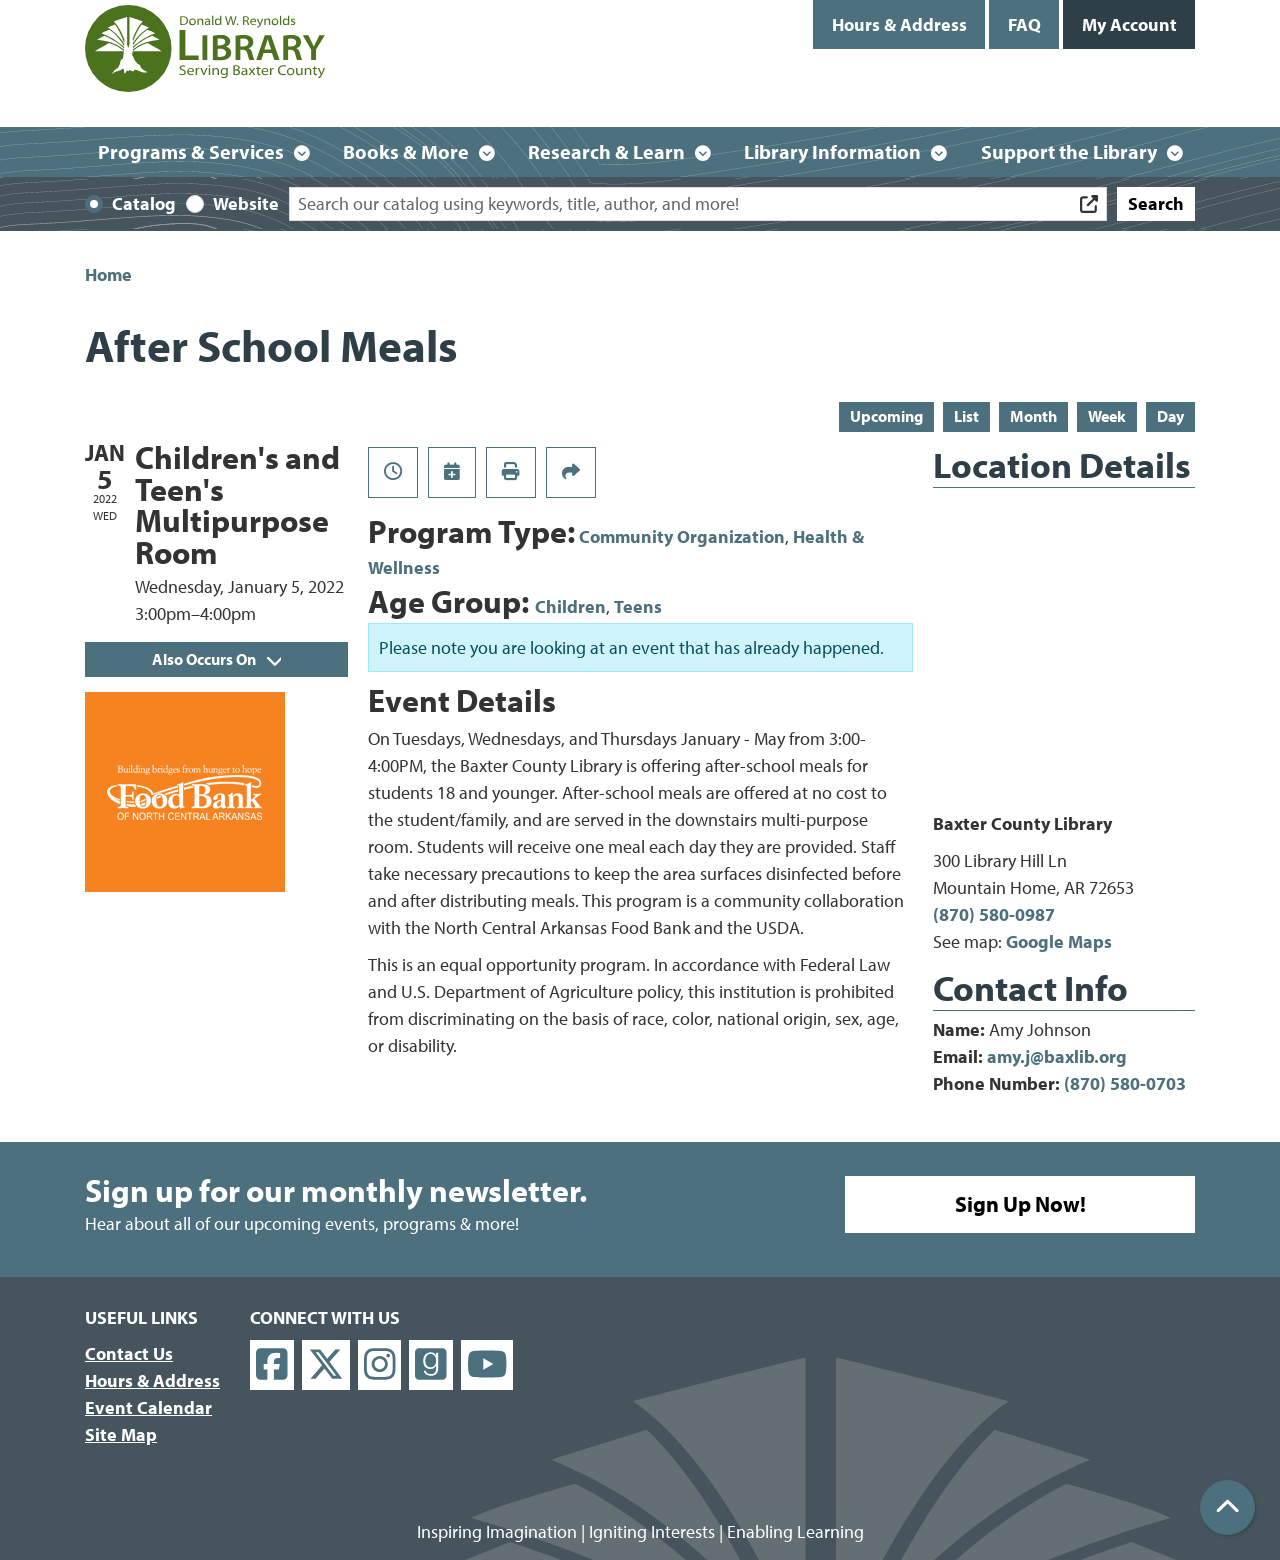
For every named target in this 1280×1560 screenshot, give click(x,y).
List (966, 416)
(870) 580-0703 (1125, 1083)
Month (1033, 416)
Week (1107, 416)
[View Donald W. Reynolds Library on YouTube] (487, 1365)
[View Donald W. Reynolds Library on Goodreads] (431, 1365)
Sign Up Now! (1020, 1204)
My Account (1129, 24)
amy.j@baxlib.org (1057, 1056)
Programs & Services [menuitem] (191, 151)
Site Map (121, 1434)
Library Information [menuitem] (832, 151)
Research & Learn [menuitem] (606, 151)
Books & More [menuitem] (406, 151)
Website (246, 203)
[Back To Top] (1227, 1507)
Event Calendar (148, 1407)
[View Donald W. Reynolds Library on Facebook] (272, 1365)
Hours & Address (899, 24)
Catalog (144, 203)
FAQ (1024, 24)
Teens (638, 606)
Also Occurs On (216, 659)
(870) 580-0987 (994, 914)
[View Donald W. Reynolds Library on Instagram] (380, 1365)
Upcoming (886, 416)
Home (108, 274)
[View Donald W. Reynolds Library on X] (326, 1365)
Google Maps (1059, 941)
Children (570, 606)
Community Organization (682, 536)
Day (1170, 416)
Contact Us (129, 1353)
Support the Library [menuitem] (1069, 151)
